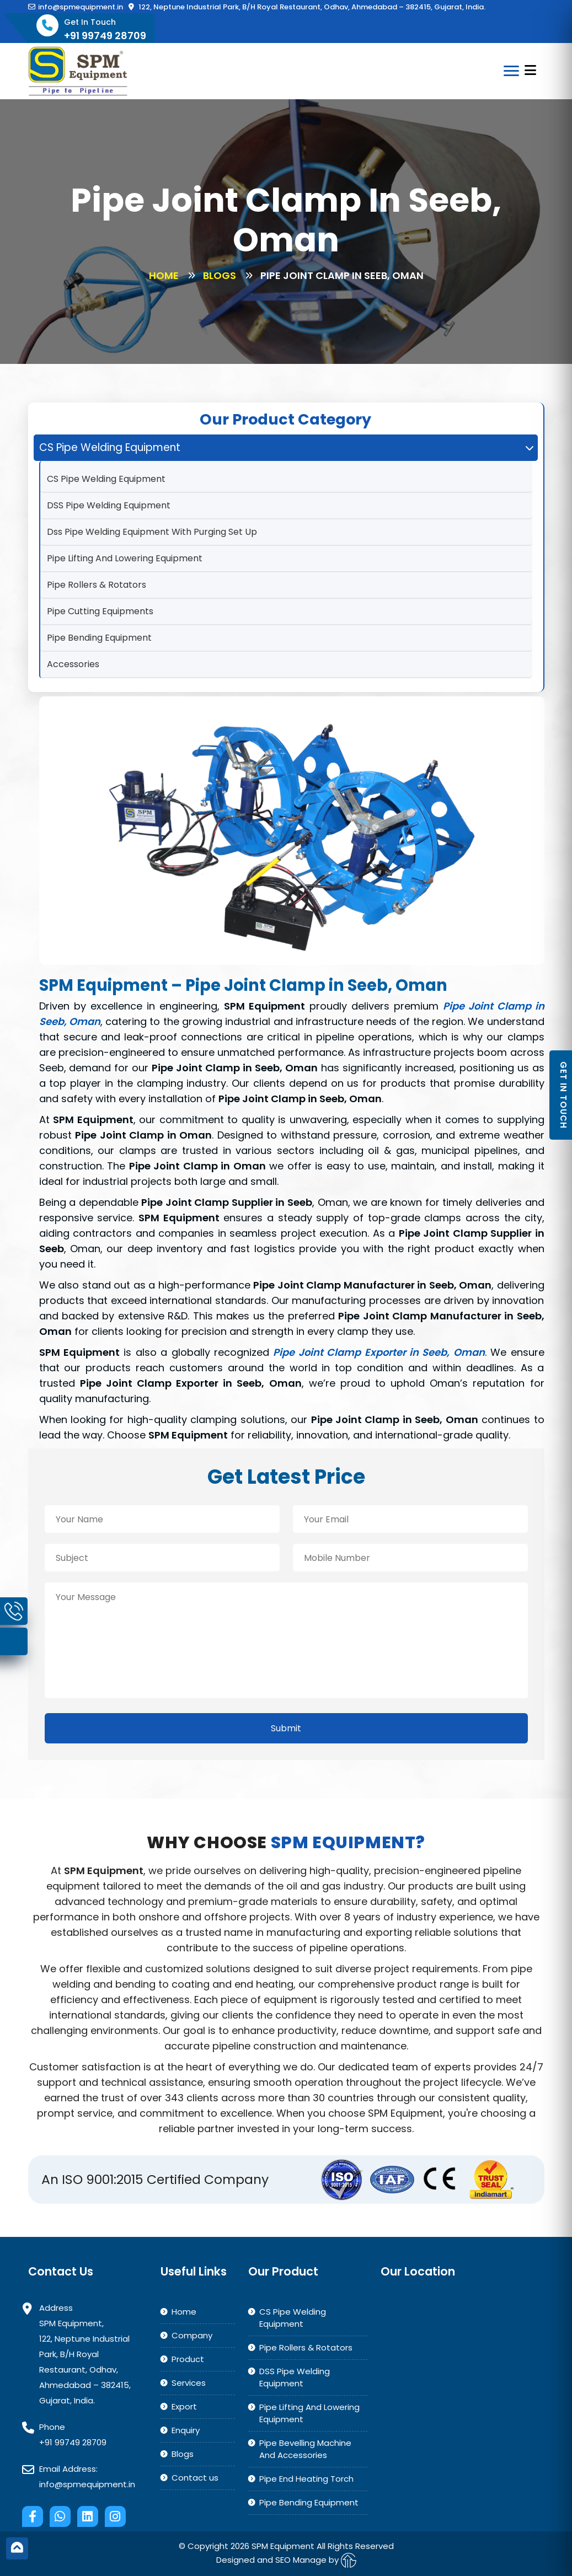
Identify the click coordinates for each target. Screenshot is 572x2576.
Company (192, 2335)
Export (184, 2406)
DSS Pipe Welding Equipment (108, 505)
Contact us (195, 2477)
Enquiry (186, 2430)
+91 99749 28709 (72, 2442)
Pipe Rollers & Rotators (96, 584)
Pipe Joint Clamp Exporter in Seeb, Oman (378, 1352)
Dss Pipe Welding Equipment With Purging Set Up (152, 531)
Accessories (73, 664)
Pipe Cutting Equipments (100, 611)
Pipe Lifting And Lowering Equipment (124, 558)
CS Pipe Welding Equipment (106, 479)
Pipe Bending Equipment (99, 637)
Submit (286, 1728)
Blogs (219, 275)
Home (164, 275)
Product (188, 2359)
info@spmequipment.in (75, 7)
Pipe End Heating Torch (306, 2478)
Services (189, 2383)
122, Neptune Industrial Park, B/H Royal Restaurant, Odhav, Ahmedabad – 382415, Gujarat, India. (307, 7)
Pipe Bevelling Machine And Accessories (305, 2449)
